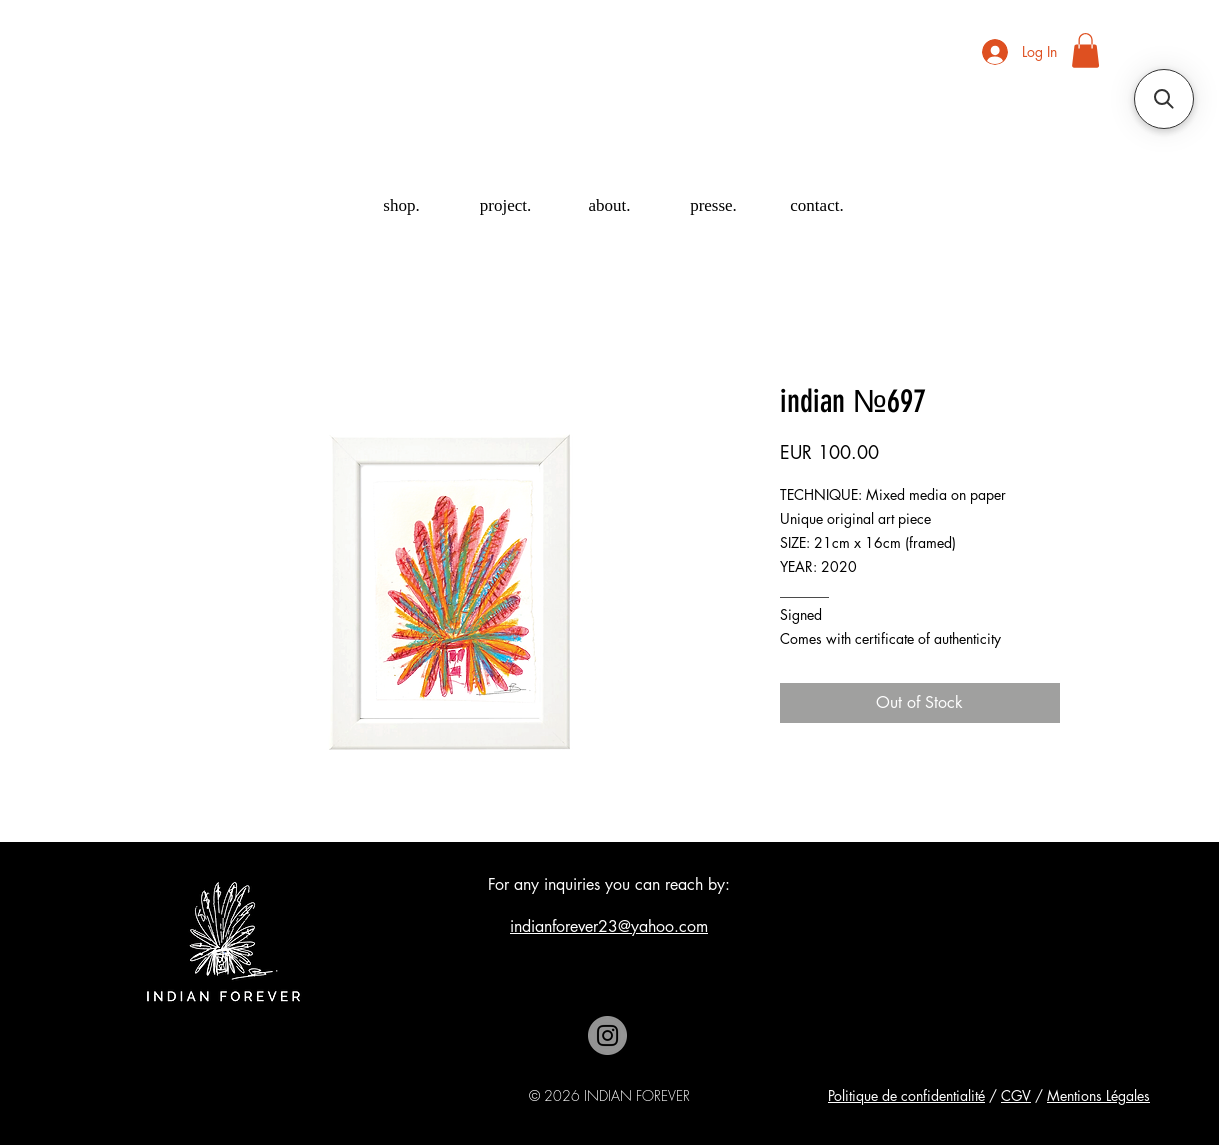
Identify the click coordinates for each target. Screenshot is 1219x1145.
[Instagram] (607, 1035)
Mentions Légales (1098, 1095)
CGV (1016, 1095)
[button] (1085, 50)
